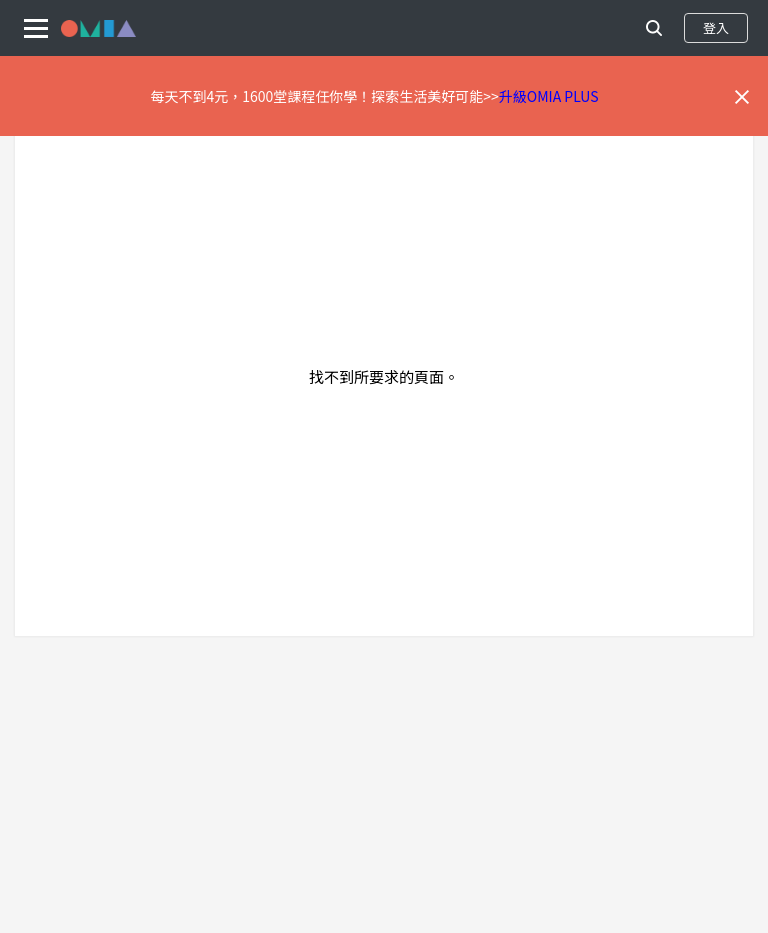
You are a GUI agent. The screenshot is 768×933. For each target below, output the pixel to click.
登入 (716, 27)
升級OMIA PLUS (549, 96)
